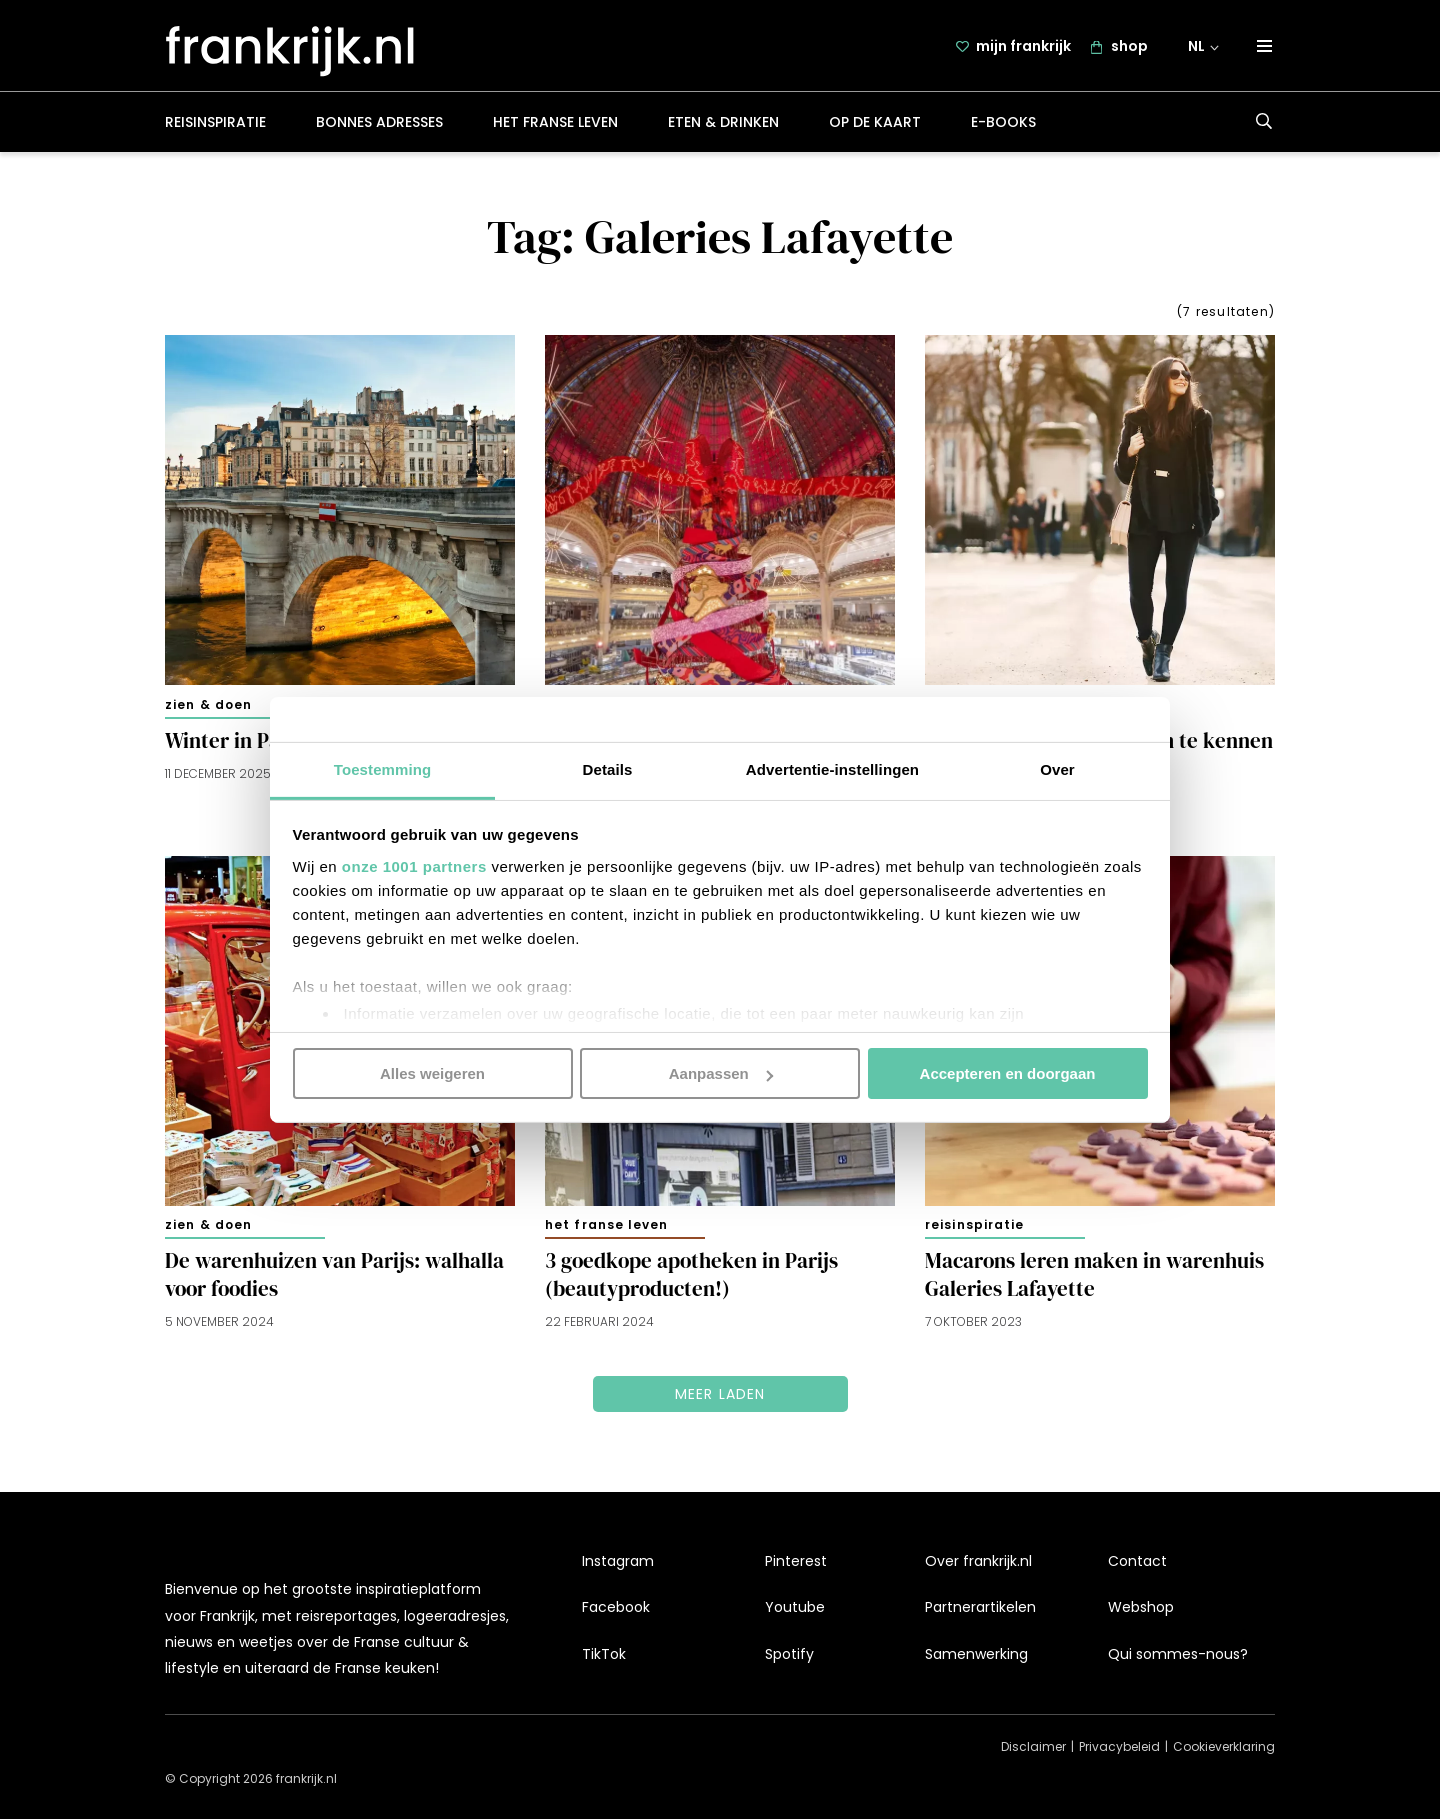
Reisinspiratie (215, 124)
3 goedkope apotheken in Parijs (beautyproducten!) (691, 1277)
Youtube (795, 1607)
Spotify (789, 1654)
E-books (1003, 124)
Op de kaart (875, 124)
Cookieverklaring (1224, 1746)
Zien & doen (208, 706)
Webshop (1141, 1607)
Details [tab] (608, 768)
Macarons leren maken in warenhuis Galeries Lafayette (1094, 1277)
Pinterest (796, 1561)
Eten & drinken (723, 124)
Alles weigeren (432, 1073)
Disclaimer (1033, 1746)
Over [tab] (1057, 768)
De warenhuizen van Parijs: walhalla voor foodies (334, 1277)
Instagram (618, 1561)
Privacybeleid (1119, 1746)
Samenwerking (976, 1654)
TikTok (604, 1654)
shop (1129, 47)
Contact (1137, 1561)
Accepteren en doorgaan (1008, 1073)
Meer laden (720, 1396)
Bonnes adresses (379, 124)
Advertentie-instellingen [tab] (832, 768)
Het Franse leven (555, 124)
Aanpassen (721, 1073)
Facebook (616, 1607)
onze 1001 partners (414, 865)
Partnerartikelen (980, 1607)
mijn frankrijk (1023, 47)
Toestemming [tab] (383, 768)
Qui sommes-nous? (1178, 1654)
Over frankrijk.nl (978, 1561)
